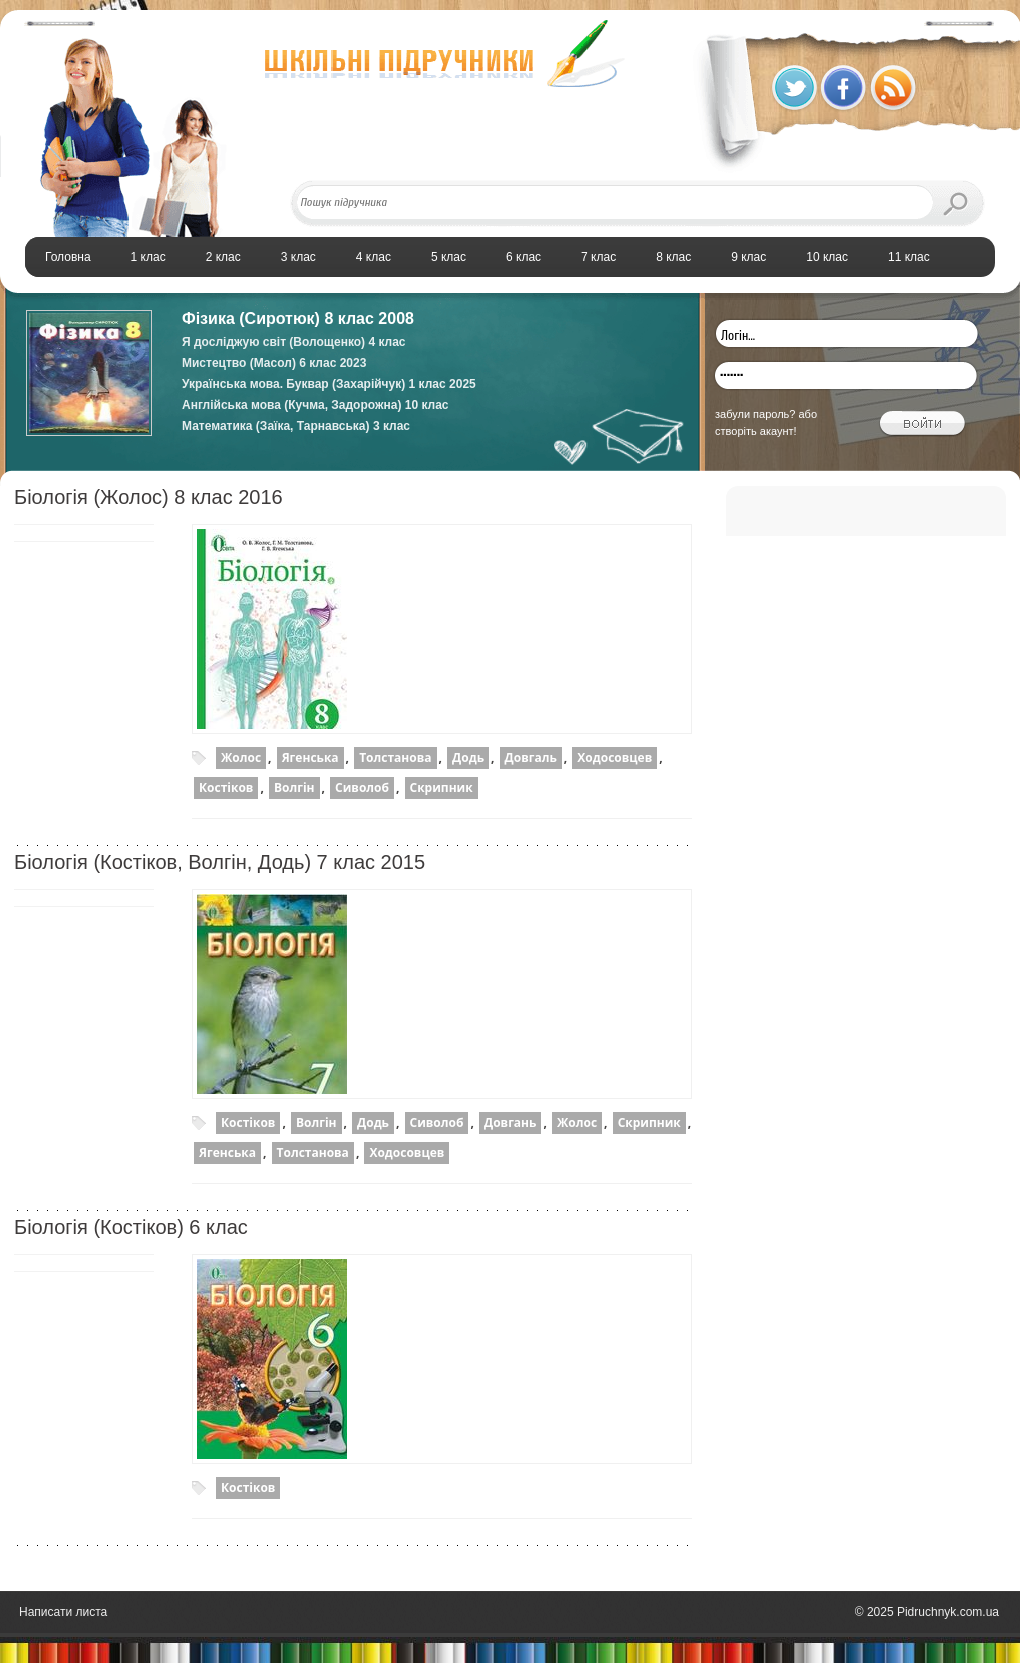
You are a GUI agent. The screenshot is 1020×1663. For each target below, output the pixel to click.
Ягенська (310, 757)
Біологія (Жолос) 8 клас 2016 (148, 497)
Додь (468, 757)
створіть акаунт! (756, 431)
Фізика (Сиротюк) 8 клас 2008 (298, 318)
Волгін (294, 787)
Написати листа (63, 1612)
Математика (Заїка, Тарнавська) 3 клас (296, 426)
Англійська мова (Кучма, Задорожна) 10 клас (315, 405)
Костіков (226, 787)
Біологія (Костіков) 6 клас (131, 1227)
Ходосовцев (614, 757)
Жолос (241, 757)
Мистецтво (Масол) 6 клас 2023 (274, 363)
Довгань (510, 1122)
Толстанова (395, 757)
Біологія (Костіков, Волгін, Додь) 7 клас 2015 (219, 862)
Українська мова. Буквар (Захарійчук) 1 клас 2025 (329, 384)
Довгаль (531, 757)
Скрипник (441, 787)
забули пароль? (755, 414)
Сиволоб (362, 787)
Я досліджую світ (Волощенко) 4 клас (294, 342)
